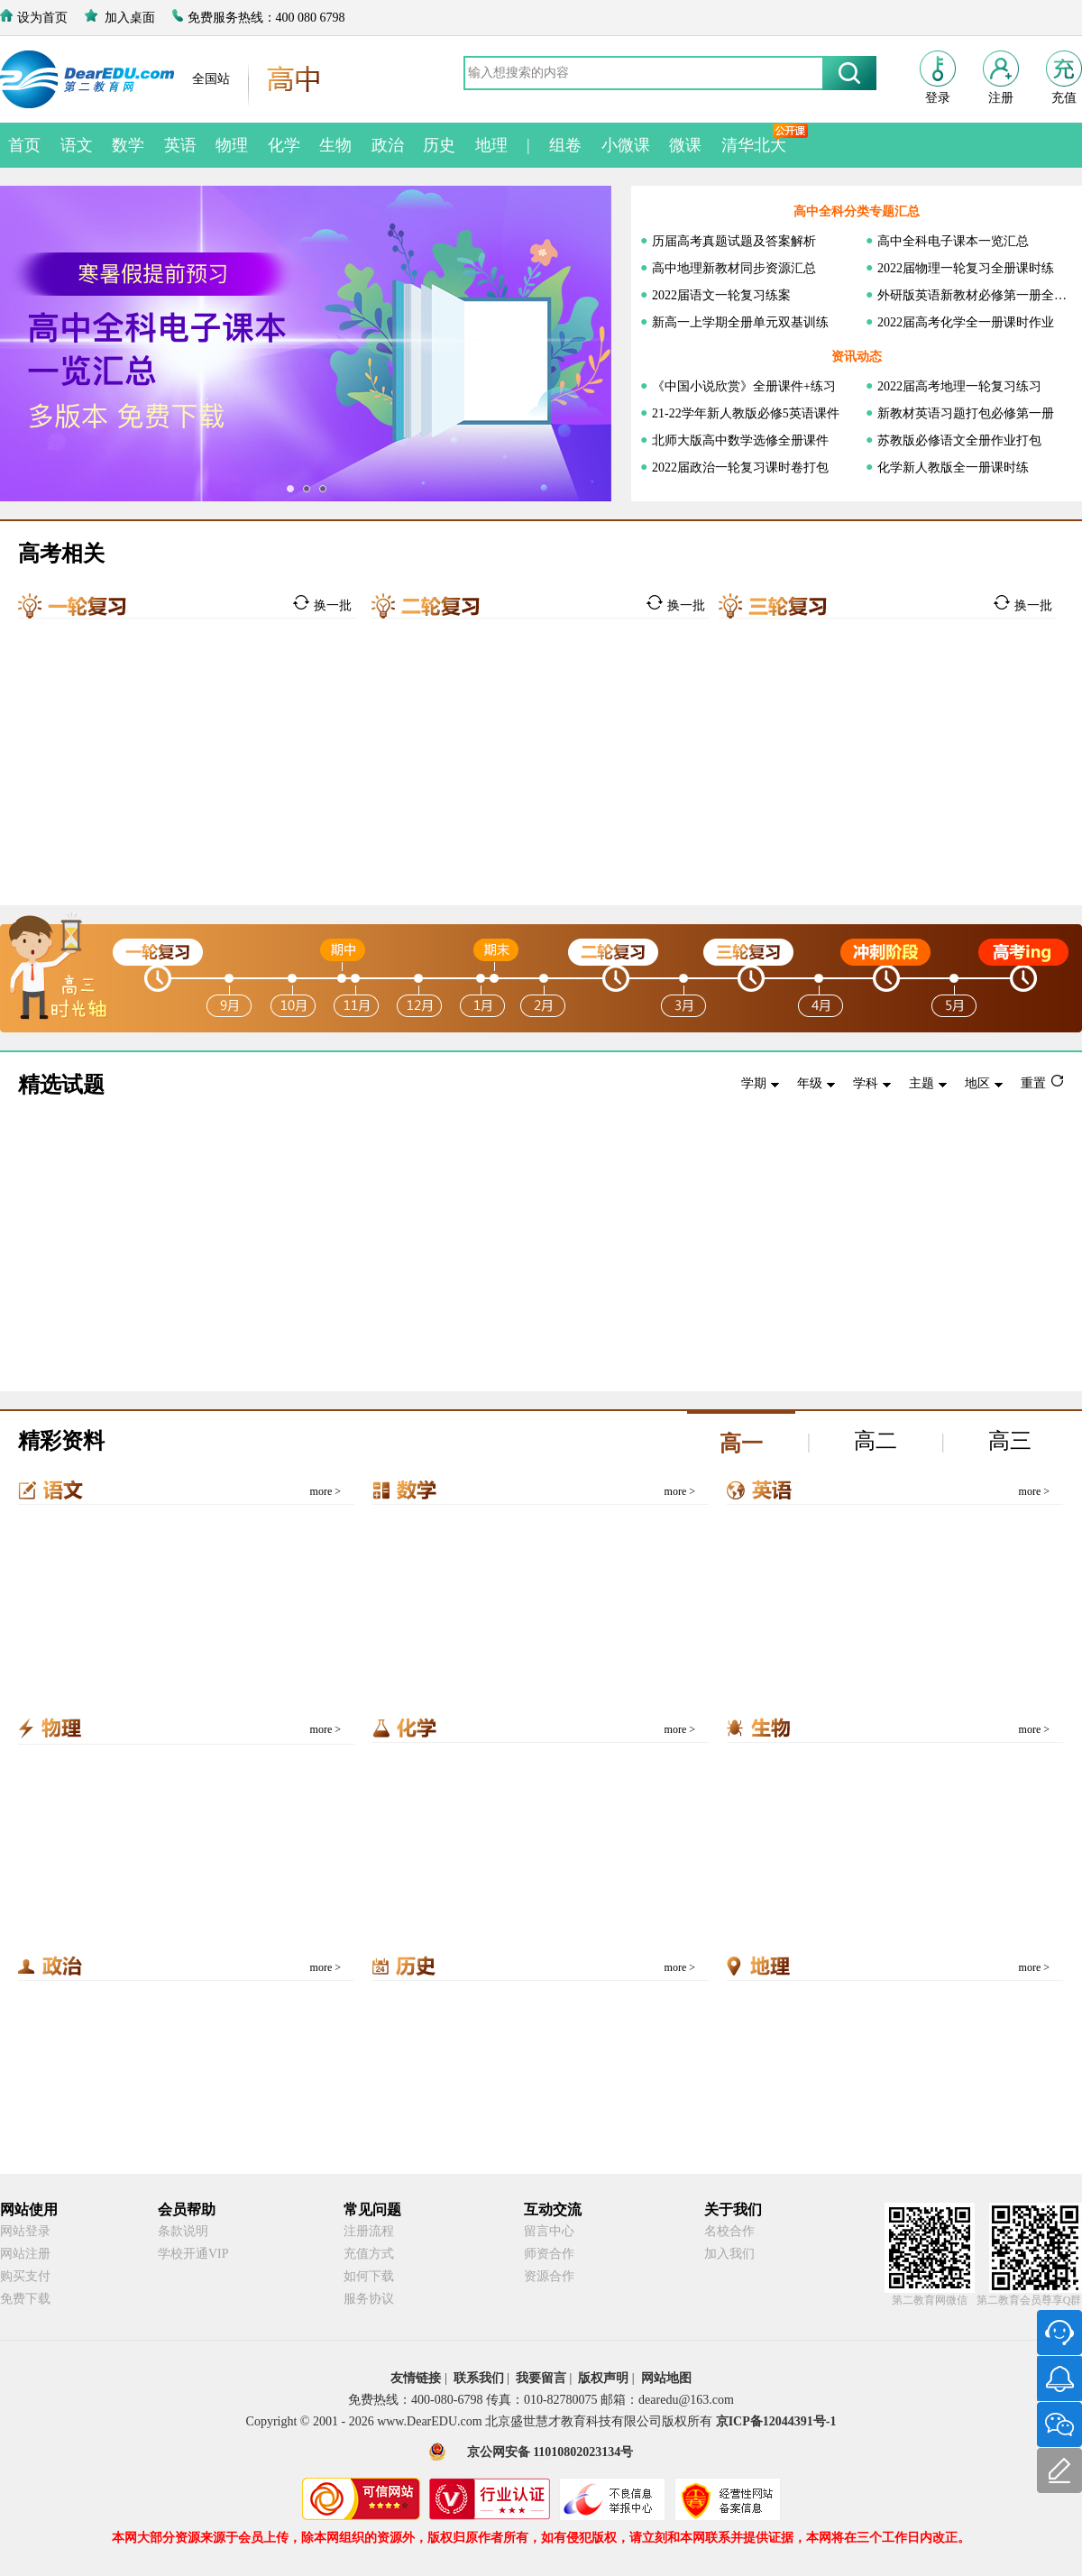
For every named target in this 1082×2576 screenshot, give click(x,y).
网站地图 (666, 2378)
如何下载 (369, 2276)
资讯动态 (856, 356)
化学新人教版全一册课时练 (953, 467)
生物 (335, 145)
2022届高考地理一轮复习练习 (959, 386)
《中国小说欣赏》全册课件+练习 (744, 386)
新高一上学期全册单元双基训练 (740, 322)
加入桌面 (130, 17)
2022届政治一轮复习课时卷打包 (740, 467)
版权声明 (603, 2378)
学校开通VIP (193, 2253)
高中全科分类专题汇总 (856, 211)
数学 (128, 145)
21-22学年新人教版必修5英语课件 (745, 413)
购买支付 (25, 2276)
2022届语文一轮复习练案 (721, 295)
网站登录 (25, 2231)
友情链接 (415, 2378)
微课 (685, 145)
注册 (1000, 98)
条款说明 (183, 2231)
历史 (439, 145)
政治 (387, 145)
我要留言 (541, 2378)
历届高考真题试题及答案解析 (734, 241)
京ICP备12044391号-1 (776, 2421)
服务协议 (369, 2299)
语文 (76, 145)
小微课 (625, 145)
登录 (937, 98)
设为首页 (42, 17)
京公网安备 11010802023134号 (550, 2452)
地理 (491, 145)
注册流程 (369, 2231)
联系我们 (479, 2378)
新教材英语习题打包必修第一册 (965, 413)
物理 (231, 145)
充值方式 (369, 2253)
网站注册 (25, 2253)
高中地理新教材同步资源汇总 (734, 268)
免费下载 (25, 2299)
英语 (180, 145)
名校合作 (729, 2231)
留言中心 (549, 2231)
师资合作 (549, 2253)
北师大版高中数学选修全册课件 (740, 440)
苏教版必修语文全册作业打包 (959, 440)
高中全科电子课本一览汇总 (953, 241)
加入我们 (729, 2253)
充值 (1064, 98)
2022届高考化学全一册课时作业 (965, 322)
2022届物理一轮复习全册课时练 (965, 268)
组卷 (565, 145)
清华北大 (753, 145)
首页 (24, 145)
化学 (284, 145)
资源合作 (549, 2276)
